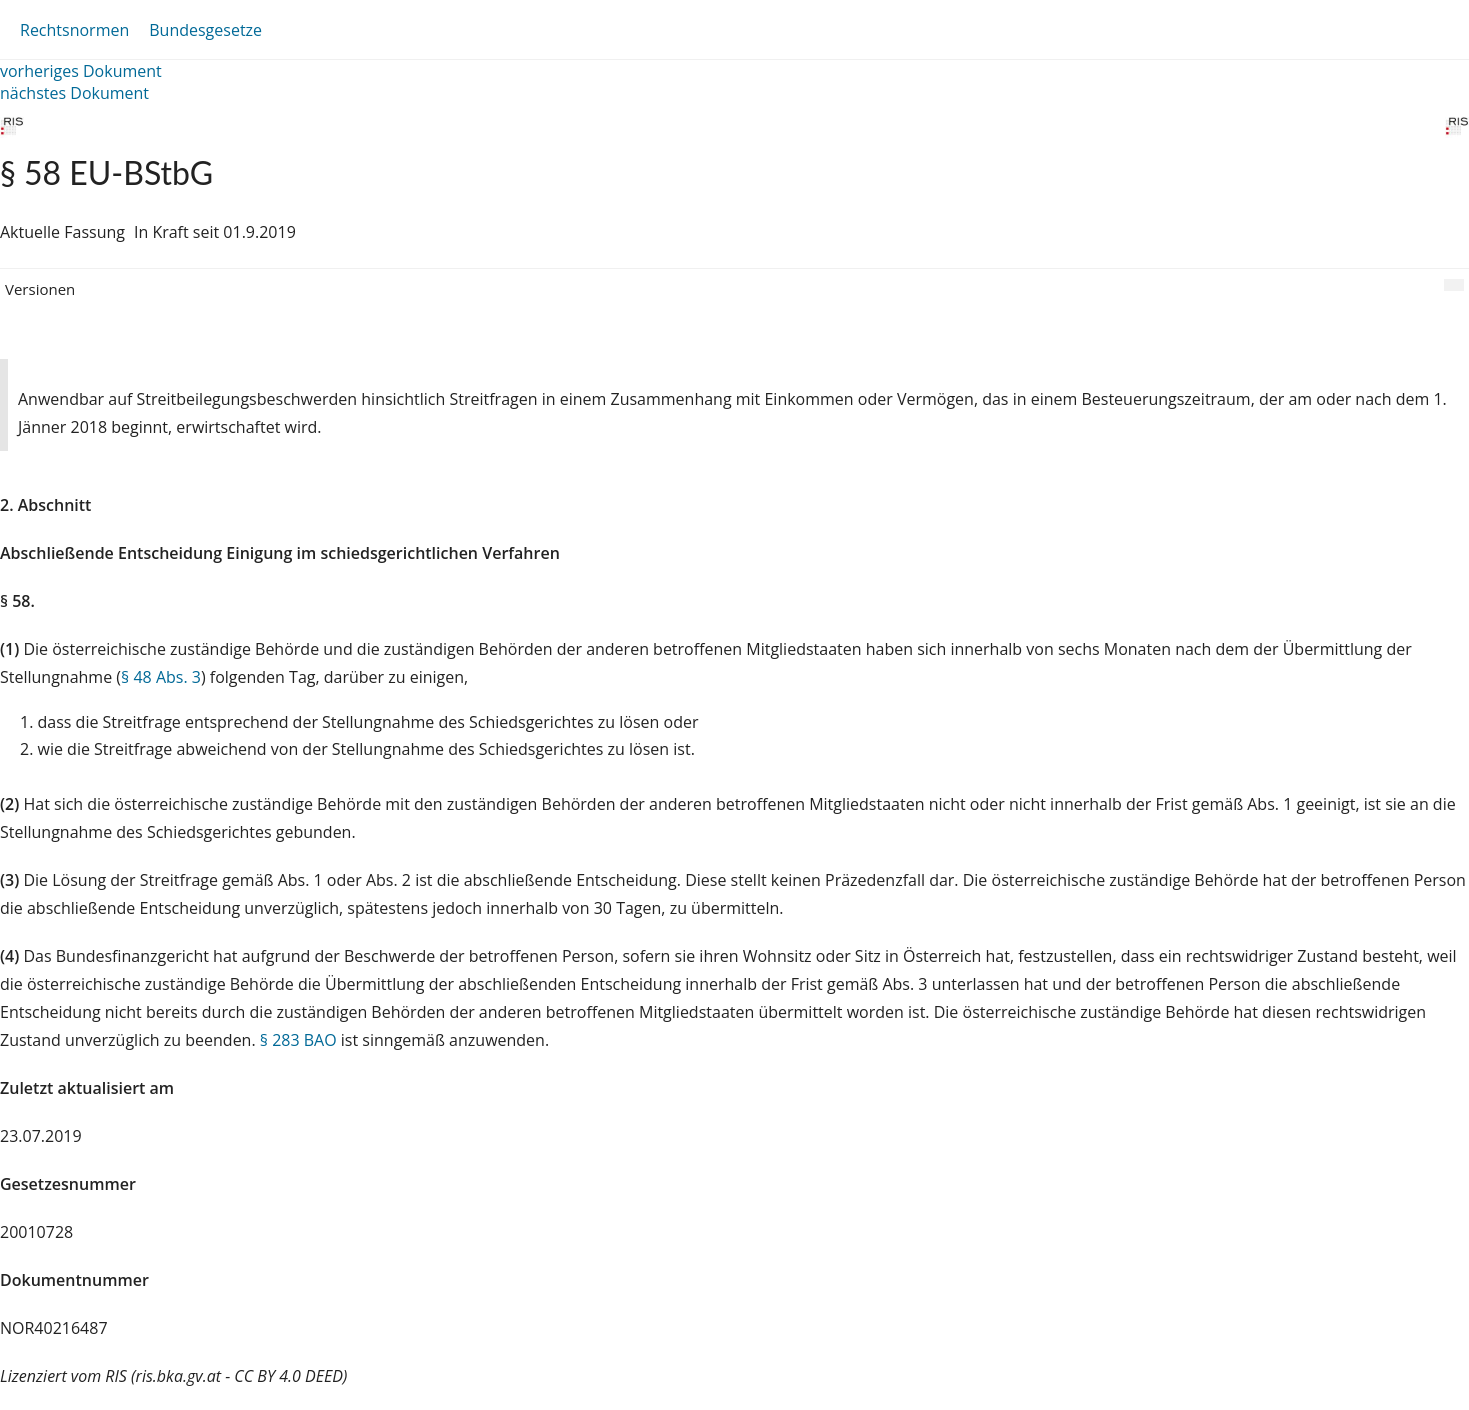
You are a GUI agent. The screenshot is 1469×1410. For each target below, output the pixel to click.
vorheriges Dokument (81, 71)
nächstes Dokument (74, 93)
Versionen (40, 289)
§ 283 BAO (298, 1040)
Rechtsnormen (74, 30)
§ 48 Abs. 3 (161, 677)
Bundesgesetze (205, 30)
